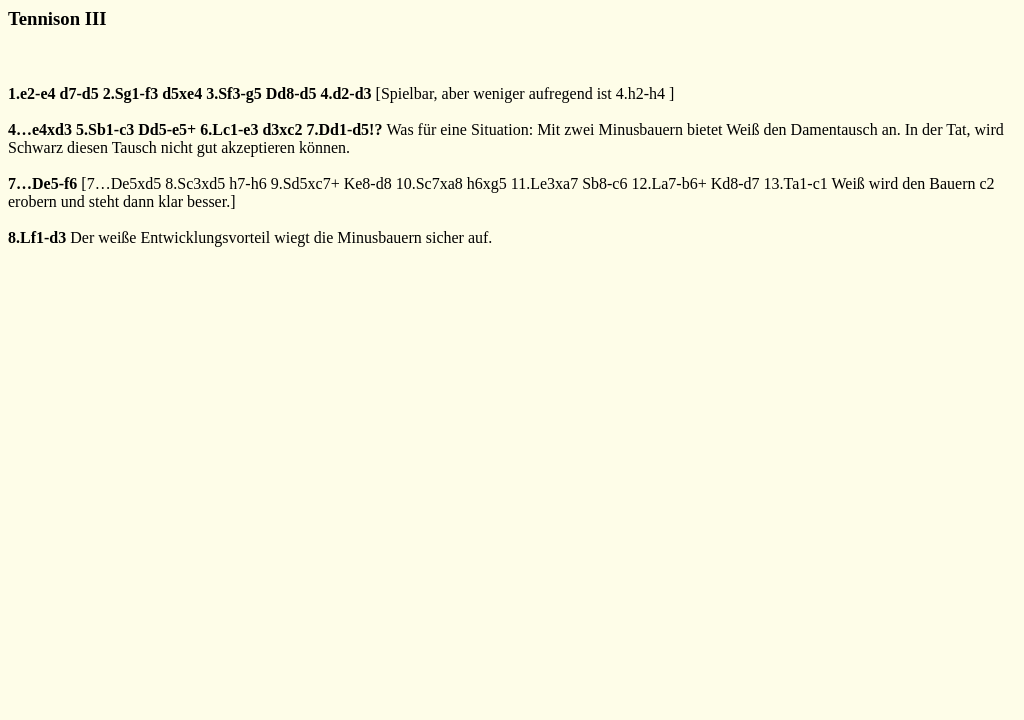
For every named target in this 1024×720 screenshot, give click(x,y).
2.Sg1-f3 (131, 93)
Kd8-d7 (735, 183)
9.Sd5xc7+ (305, 183)
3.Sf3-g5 (234, 93)
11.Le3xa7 (544, 183)
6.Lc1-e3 (229, 129)
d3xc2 (282, 129)
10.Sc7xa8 (429, 183)
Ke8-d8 (368, 183)
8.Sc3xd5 (195, 183)
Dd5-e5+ (167, 129)
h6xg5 (487, 183)
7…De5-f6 (42, 183)
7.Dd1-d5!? (344, 129)
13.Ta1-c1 (796, 183)
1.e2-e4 (32, 93)
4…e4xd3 (40, 129)
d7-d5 (79, 93)
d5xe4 (182, 93)
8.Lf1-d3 (37, 237)
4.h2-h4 (640, 93)
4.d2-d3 (345, 93)
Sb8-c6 (604, 183)
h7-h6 (247, 183)
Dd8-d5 (291, 93)
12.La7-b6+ (668, 183)
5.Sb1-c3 (105, 129)
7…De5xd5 (124, 183)
